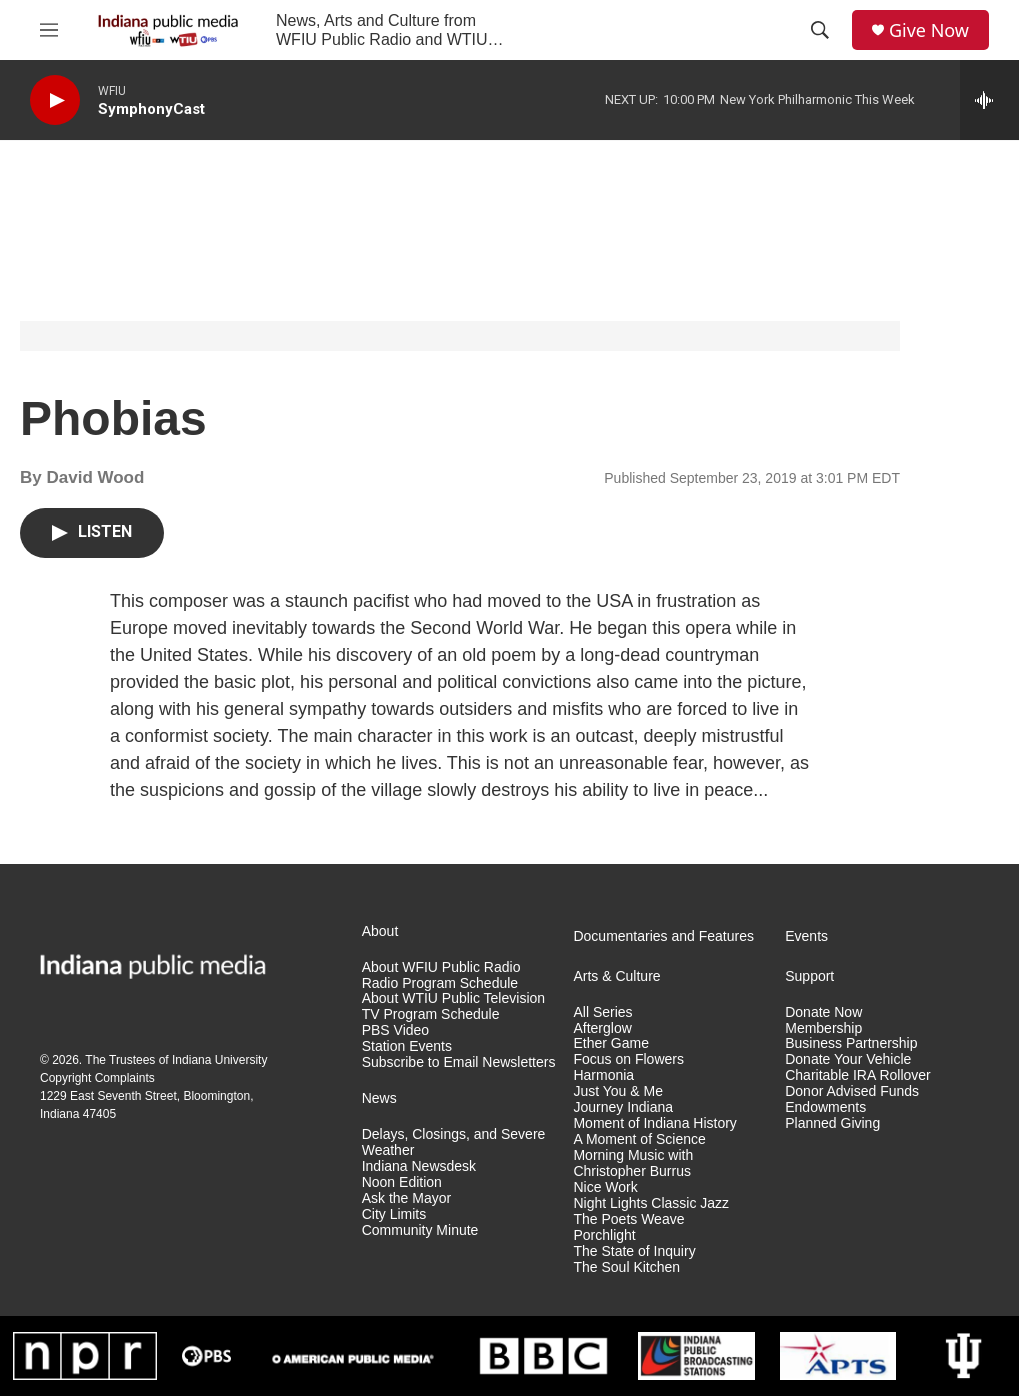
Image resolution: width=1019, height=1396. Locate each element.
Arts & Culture (616, 976)
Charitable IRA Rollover (858, 1075)
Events (806, 936)
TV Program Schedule (431, 1014)
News (379, 1098)
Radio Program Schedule (440, 983)
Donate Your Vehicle (848, 1059)
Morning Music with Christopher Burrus (633, 1163)
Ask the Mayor (406, 1198)
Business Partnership (851, 1043)
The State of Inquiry (634, 1251)
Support (809, 976)
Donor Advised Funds (852, 1091)
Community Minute (420, 1230)
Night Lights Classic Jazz (651, 1203)
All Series (602, 1012)
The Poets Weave (628, 1219)
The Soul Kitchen (626, 1267)
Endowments (825, 1107)
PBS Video (395, 1030)
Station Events (407, 1046)
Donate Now (823, 1012)
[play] (55, 100)
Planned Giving (832, 1123)
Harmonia (603, 1075)
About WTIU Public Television (453, 998)
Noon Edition (402, 1182)
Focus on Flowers (628, 1059)
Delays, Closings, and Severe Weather (454, 1142)
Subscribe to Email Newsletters (459, 1062)
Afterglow (602, 1028)
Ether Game (610, 1043)
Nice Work (605, 1187)
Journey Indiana (623, 1107)
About (380, 931)
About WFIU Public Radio (441, 967)
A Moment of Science (639, 1139)
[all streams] (989, 100)
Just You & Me (618, 1091)
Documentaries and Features (663, 936)
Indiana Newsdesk (419, 1166)
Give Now (929, 30)
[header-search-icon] (820, 30)
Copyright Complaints (97, 1078)
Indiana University (219, 1060)
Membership (823, 1028)
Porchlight (604, 1235)
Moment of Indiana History (654, 1123)
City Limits (394, 1214)
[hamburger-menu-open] (49, 30)
